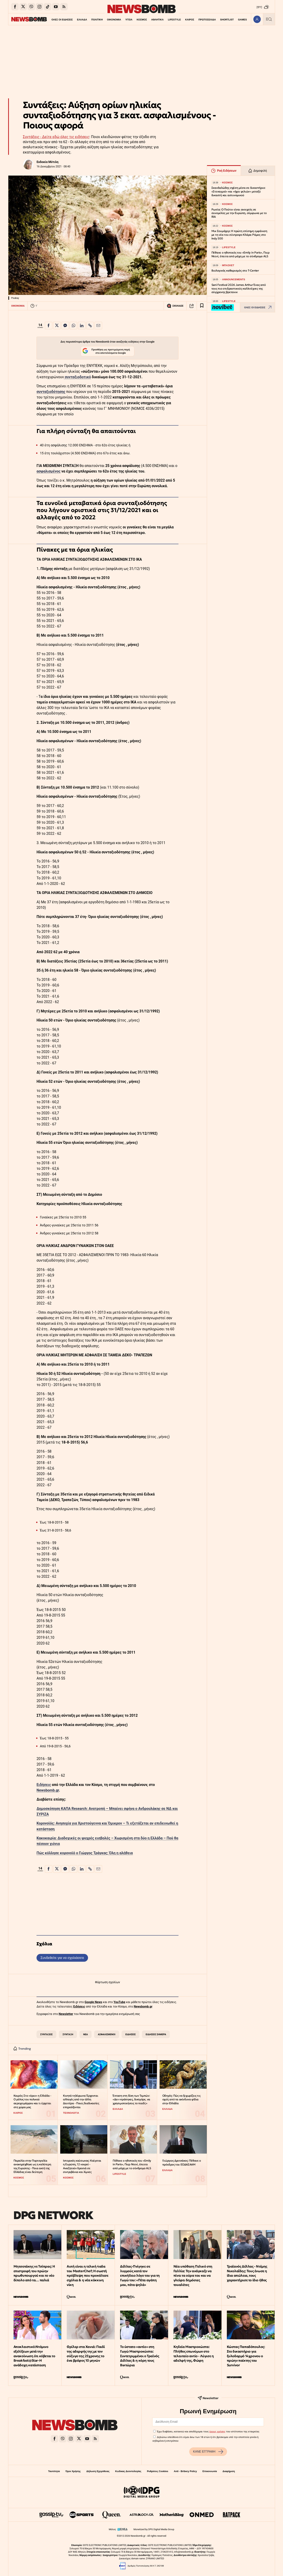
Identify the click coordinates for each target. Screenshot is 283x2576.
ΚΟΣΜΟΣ (134, 19)
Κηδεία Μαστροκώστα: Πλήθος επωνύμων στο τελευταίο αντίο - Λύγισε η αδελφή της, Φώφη (193, 2354)
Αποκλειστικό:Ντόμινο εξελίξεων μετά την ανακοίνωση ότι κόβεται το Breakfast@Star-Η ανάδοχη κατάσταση (34, 2356)
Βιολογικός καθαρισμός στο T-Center (235, 270)
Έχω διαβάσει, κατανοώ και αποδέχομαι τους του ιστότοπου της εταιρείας (208, 2431)
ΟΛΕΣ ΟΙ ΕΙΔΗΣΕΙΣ (54, 19)
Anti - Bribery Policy (185, 2471)
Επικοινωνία (210, 2471)
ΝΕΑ (85, 2034)
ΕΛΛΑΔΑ (74, 19)
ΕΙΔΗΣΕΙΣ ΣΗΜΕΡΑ (156, 2034)
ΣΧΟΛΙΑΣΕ (175, 306)
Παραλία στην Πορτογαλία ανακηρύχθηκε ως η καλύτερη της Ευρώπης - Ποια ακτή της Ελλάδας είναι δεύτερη (32, 2166)
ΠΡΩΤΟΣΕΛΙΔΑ (199, 19)
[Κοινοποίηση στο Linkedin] (81, 325)
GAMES (235, 19)
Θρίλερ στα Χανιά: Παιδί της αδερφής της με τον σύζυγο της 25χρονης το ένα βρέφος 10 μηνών (86, 2354)
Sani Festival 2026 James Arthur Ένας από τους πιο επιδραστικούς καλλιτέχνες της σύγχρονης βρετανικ (238, 288)
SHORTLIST (219, 19)
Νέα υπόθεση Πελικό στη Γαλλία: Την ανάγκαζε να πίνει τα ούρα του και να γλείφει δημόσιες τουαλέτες (192, 2275)
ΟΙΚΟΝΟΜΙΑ (106, 19)
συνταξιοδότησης (51, 392)
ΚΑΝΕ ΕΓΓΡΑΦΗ (208, 2451)
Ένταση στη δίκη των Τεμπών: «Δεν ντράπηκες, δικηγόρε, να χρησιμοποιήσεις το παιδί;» (131, 2099)
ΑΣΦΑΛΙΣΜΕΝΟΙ (106, 2034)
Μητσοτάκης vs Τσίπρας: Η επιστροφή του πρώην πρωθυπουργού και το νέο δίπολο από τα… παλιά (34, 2273)
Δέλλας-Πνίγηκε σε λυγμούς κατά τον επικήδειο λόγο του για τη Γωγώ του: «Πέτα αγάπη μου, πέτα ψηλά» (140, 2275)
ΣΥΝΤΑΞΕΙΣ (46, 2034)
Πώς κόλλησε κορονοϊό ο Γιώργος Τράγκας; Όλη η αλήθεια (85, 1853)
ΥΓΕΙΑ (121, 19)
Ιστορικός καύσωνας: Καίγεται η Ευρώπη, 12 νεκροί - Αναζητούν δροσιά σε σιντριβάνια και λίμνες (82, 2166)
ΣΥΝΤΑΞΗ (68, 2034)
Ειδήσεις (44, 1785)
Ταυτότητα (54, 2471)
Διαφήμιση (229, 2471)
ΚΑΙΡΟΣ (182, 19)
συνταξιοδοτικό (77, 377)
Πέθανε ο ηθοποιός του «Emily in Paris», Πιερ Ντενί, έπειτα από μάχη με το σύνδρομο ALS (132, 2164)
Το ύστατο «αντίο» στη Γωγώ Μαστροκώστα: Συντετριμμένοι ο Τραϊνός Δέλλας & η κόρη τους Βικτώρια (139, 2356)
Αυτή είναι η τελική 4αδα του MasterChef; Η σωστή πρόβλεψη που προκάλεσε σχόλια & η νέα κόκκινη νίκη (87, 2275)
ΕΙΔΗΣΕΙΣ (130, 2034)
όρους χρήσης (217, 2431)
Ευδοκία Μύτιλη (48, 162)
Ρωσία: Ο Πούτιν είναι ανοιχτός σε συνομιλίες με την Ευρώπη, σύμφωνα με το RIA (239, 213)
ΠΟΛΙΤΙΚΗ (89, 19)
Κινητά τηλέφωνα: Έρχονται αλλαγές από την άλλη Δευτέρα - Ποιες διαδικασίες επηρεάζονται (81, 2101)
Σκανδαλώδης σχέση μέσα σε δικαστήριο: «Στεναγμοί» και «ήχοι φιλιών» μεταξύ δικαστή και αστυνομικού (238, 191)
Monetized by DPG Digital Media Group (153, 2529)
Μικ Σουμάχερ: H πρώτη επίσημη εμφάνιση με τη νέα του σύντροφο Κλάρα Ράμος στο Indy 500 (239, 234)
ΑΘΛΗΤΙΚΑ (150, 19)
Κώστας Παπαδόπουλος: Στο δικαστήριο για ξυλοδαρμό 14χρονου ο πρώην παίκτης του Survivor (246, 2356)
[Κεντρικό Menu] (269, 19)
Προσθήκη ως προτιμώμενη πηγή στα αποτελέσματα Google (106, 351)
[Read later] (202, 306)
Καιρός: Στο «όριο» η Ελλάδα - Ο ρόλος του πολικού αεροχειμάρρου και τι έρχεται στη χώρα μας (32, 2101)
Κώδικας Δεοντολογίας (128, 2471)
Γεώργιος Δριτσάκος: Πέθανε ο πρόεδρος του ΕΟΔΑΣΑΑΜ (181, 2162)
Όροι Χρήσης (73, 2471)
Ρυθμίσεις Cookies (157, 2471)
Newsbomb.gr (48, 1790)
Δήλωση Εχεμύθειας (98, 2471)
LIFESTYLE (166, 19)
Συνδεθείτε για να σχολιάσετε (62, 1958)
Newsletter (66, 2014)
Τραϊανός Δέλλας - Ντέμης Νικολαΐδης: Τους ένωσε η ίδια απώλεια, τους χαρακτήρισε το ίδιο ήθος (247, 2273)
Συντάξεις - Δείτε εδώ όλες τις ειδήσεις (56, 137)
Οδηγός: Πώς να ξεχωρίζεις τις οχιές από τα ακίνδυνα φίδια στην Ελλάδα (181, 2099)
